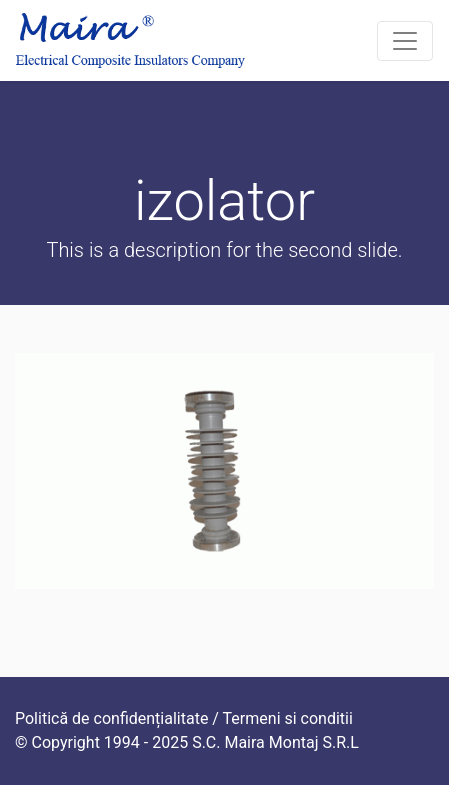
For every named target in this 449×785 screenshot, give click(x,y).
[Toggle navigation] (405, 41)
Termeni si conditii (288, 718)
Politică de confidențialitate (111, 718)
